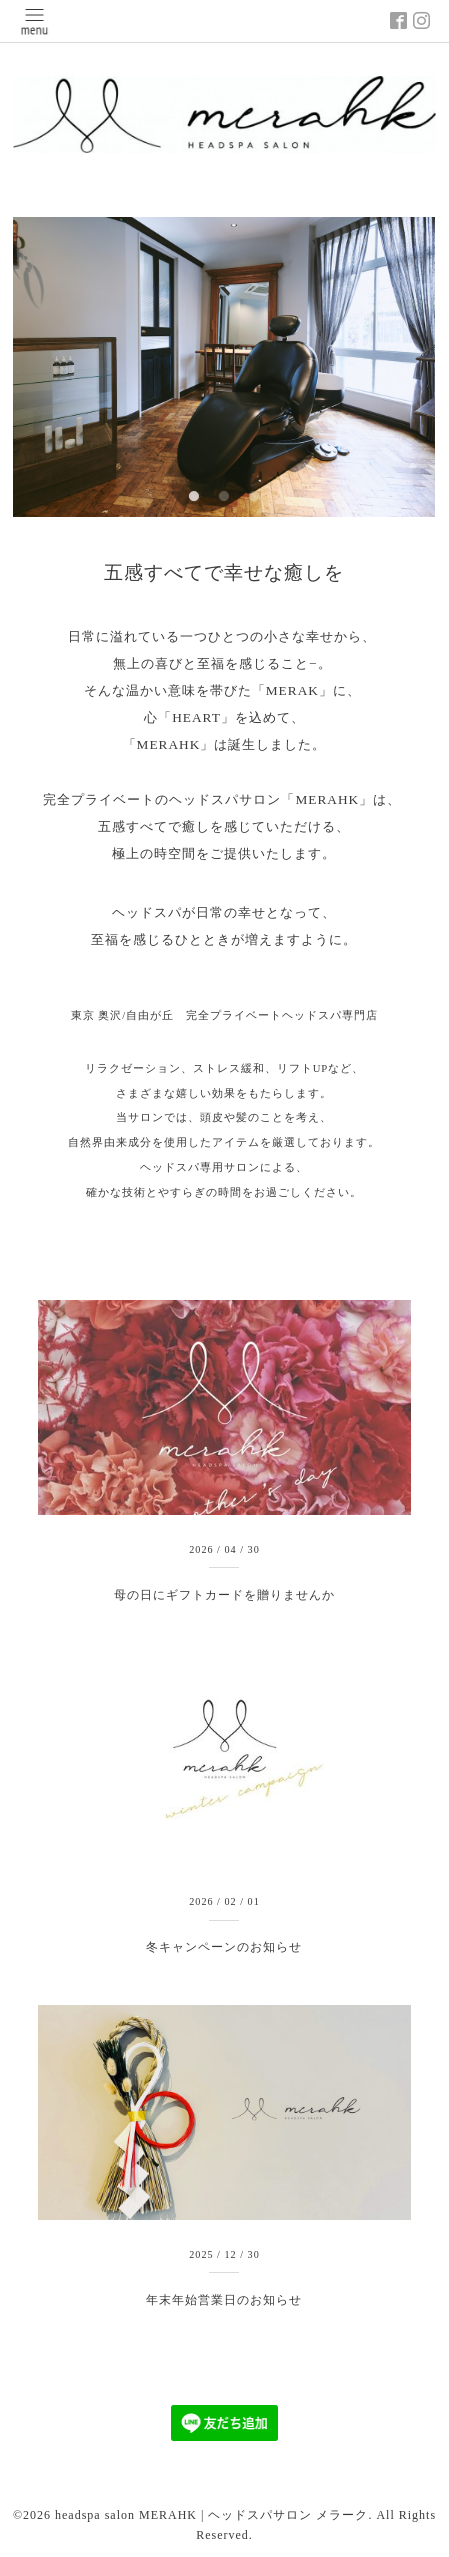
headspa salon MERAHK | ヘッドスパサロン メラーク (211, 2515)
